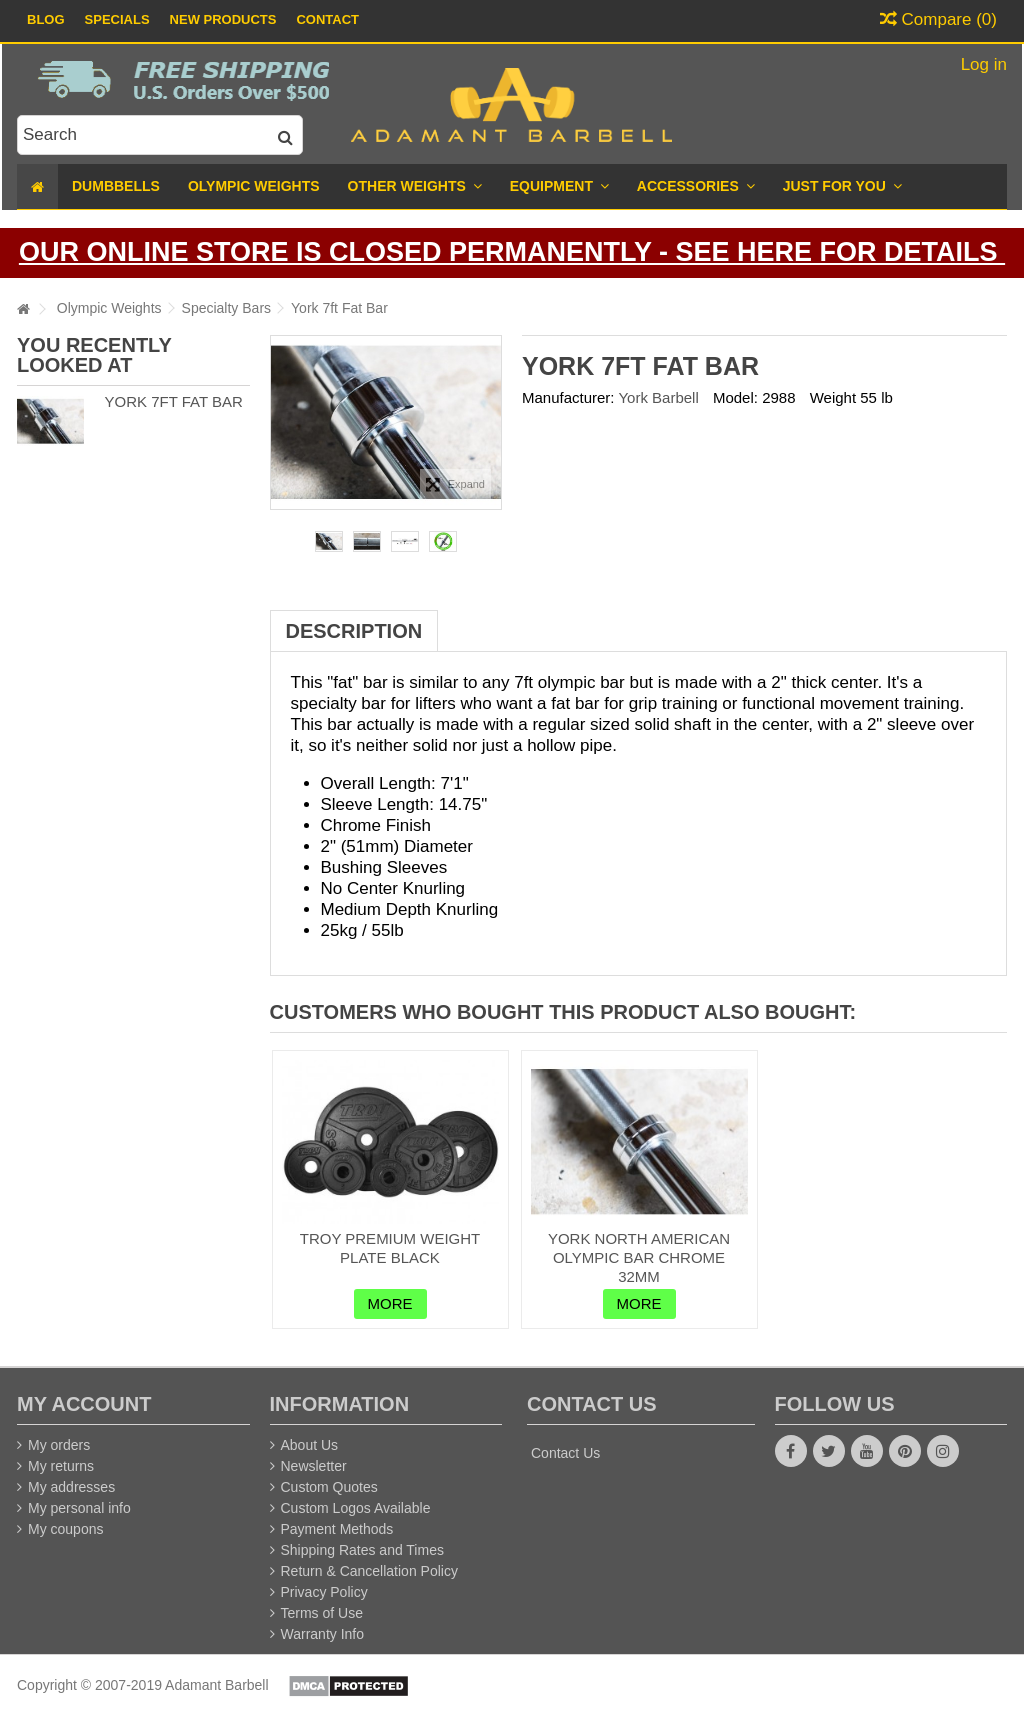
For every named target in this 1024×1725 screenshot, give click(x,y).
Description (354, 631)
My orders (59, 1445)
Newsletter (314, 1466)
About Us (310, 1445)
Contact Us (565, 1453)
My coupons (65, 1529)
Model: (735, 397)
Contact (327, 19)
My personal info (79, 1508)
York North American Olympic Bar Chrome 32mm (639, 1257)
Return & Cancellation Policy (369, 1571)
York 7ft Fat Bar (173, 401)
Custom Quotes (329, 1487)
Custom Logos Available (356, 1508)
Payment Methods (337, 1529)
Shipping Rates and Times (362, 1550)
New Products (223, 19)
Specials (117, 19)
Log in (981, 64)
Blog (46, 19)
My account (84, 1404)
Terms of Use (322, 1613)
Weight (833, 397)
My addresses (71, 1487)
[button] (842, 186)
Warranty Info (323, 1634)
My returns (61, 1466)
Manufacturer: (568, 397)
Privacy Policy (324, 1592)
